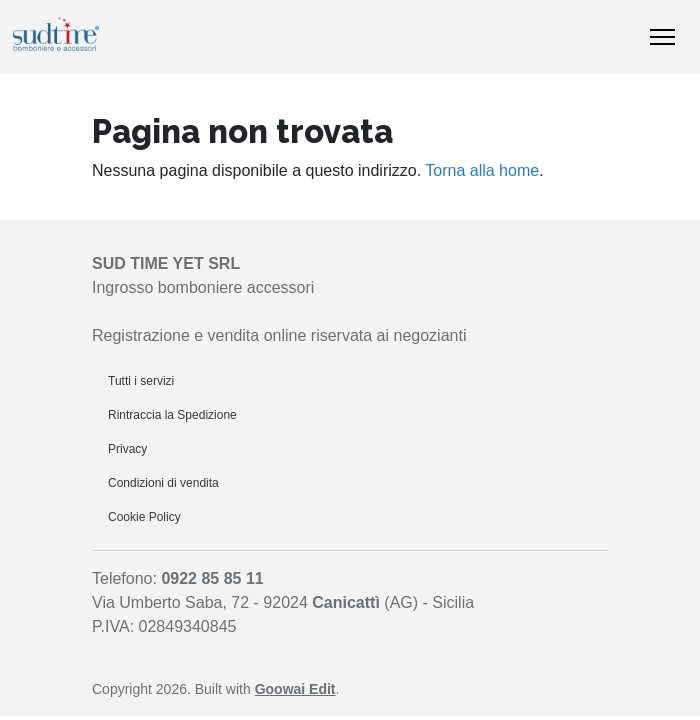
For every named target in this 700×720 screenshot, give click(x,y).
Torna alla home (482, 170)
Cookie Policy (144, 517)
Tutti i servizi (141, 381)
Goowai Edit (295, 689)
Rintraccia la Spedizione (172, 415)
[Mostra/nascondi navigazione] (662, 37)
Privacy (127, 449)
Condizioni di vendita (163, 483)
